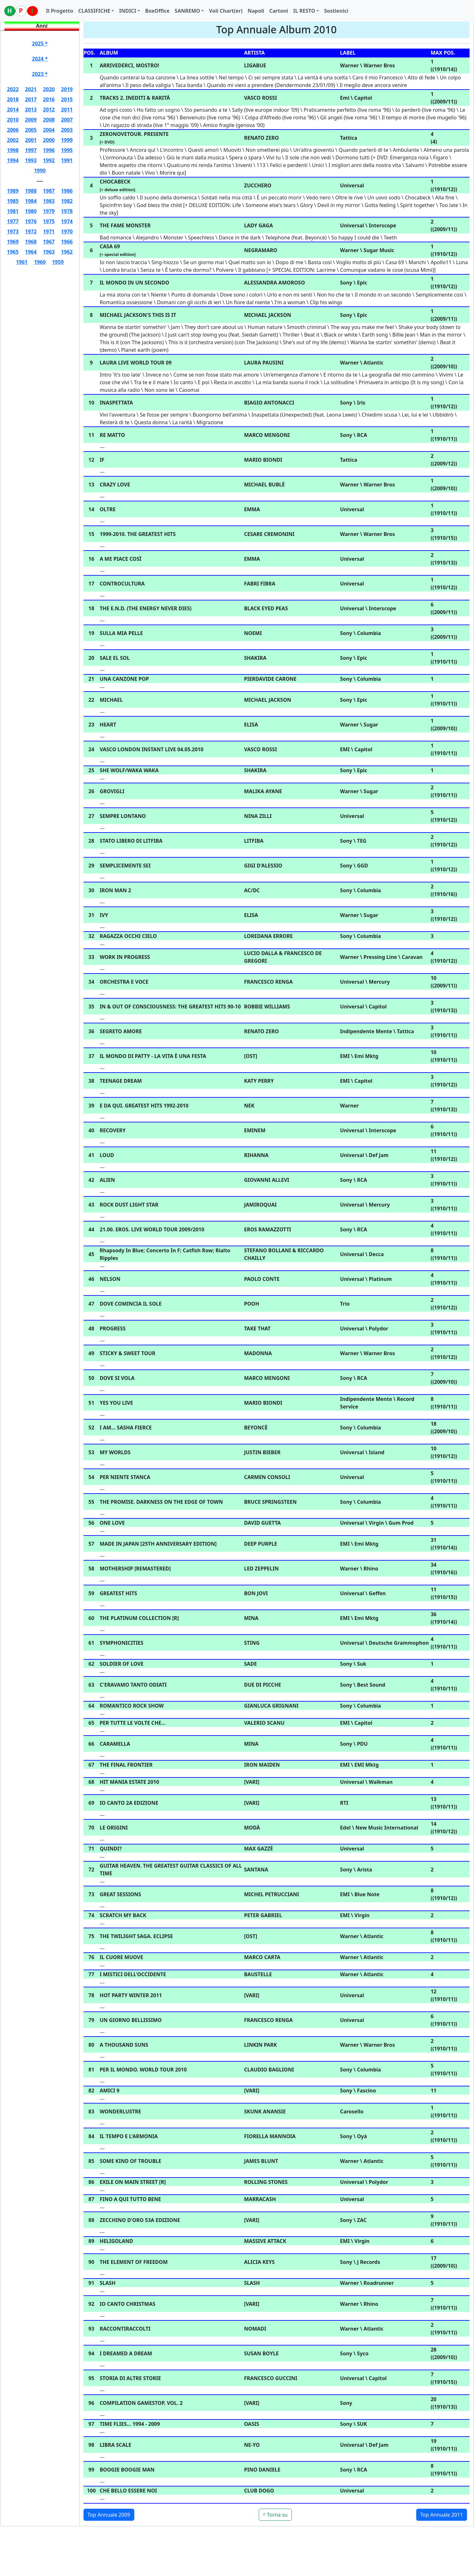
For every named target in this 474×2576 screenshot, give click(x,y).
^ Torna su (275, 2514)
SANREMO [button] (187, 10)
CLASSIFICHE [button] (94, 10)
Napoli (256, 10)
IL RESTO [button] (304, 10)
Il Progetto (59, 10)
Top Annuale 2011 (441, 2514)
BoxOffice (157, 10)
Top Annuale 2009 (109, 2514)
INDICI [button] (127, 10)
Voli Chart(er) (226, 10)
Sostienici (336, 10)
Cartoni (278, 10)
